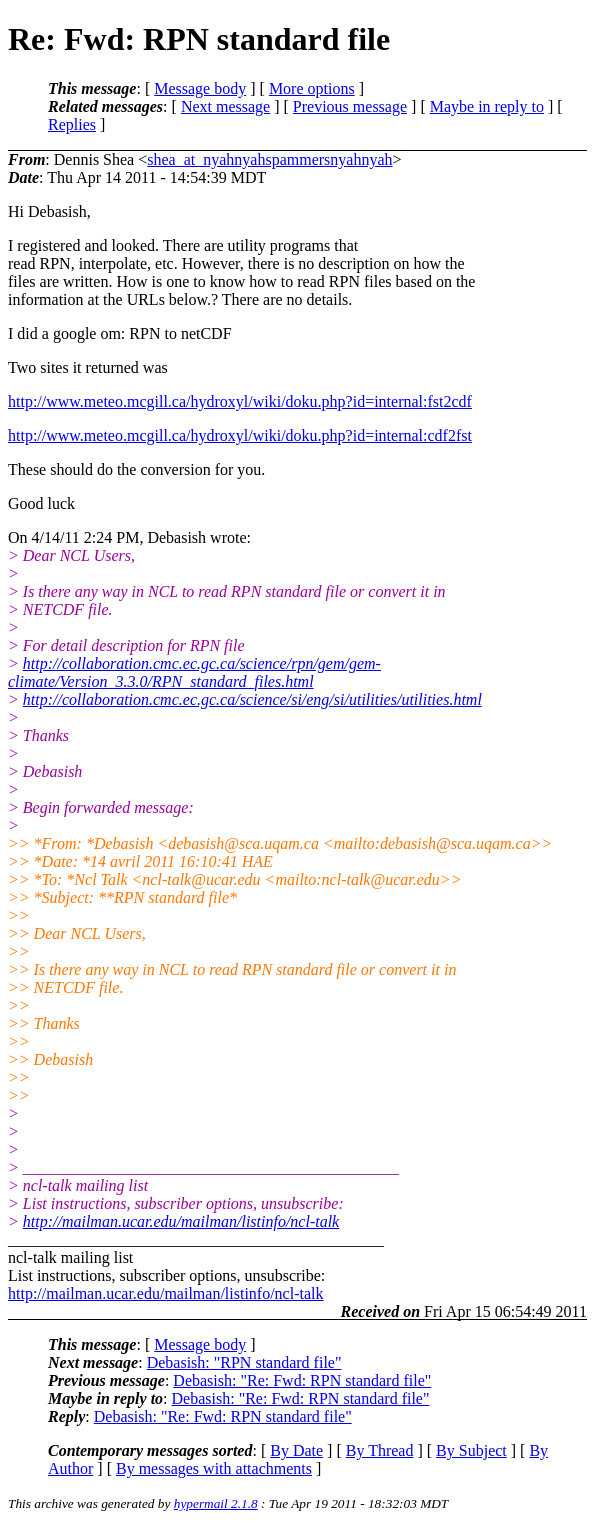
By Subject (471, 1450)
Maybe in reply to (487, 106)
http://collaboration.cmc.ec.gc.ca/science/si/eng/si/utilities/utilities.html (252, 699)
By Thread (380, 1450)
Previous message (350, 106)
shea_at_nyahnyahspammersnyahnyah (269, 159)
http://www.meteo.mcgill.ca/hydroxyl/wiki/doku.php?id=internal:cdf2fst (240, 435)
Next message (225, 106)
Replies (72, 124)
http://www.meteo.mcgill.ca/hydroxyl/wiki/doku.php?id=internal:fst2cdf (240, 401)
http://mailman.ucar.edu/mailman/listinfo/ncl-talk (181, 1221)
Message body (200, 88)
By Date (296, 1450)
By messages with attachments (214, 1468)
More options (312, 88)
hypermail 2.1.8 (216, 1503)
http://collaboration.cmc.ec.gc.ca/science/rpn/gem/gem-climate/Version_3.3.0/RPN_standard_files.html (194, 672)
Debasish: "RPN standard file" (244, 1362)
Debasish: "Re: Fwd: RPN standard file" (302, 1380)
